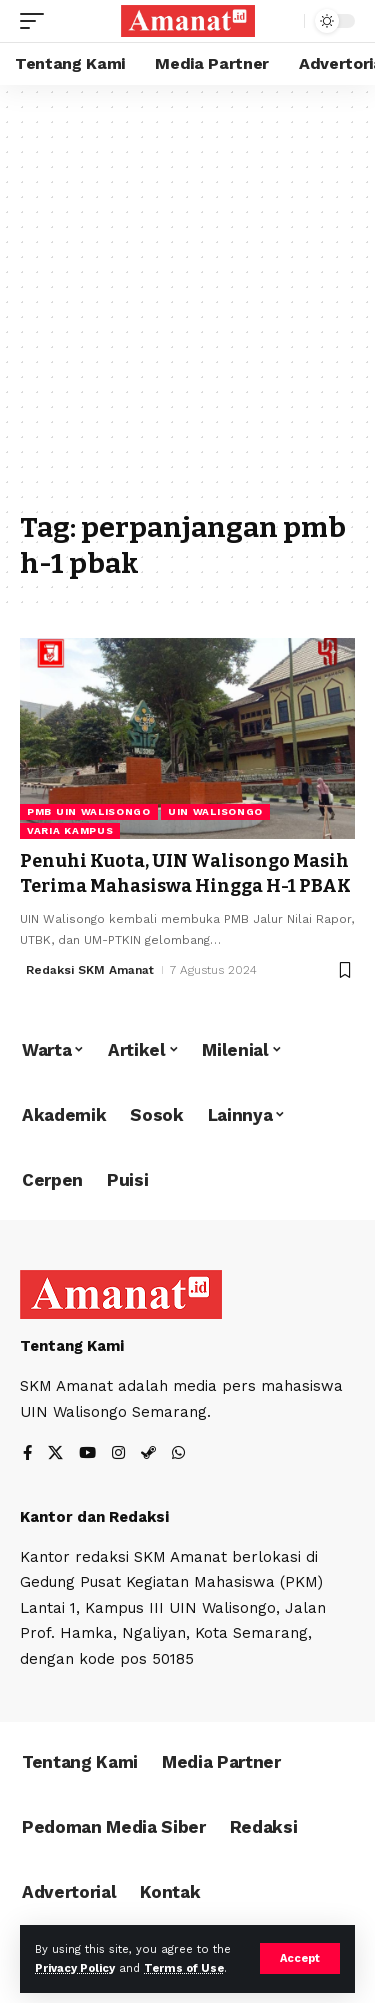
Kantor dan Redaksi (94, 1517)
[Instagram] (118, 1454)
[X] (55, 1454)
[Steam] (148, 1454)
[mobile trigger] (37, 21)
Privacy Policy (75, 1968)
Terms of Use (184, 1968)
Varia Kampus (70, 830)
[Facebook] (27, 1454)
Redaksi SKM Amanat (90, 970)
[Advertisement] (187, 307)
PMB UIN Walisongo (89, 811)
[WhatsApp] (178, 1454)
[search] (284, 21)
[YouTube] (87, 1454)
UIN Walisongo (215, 811)
